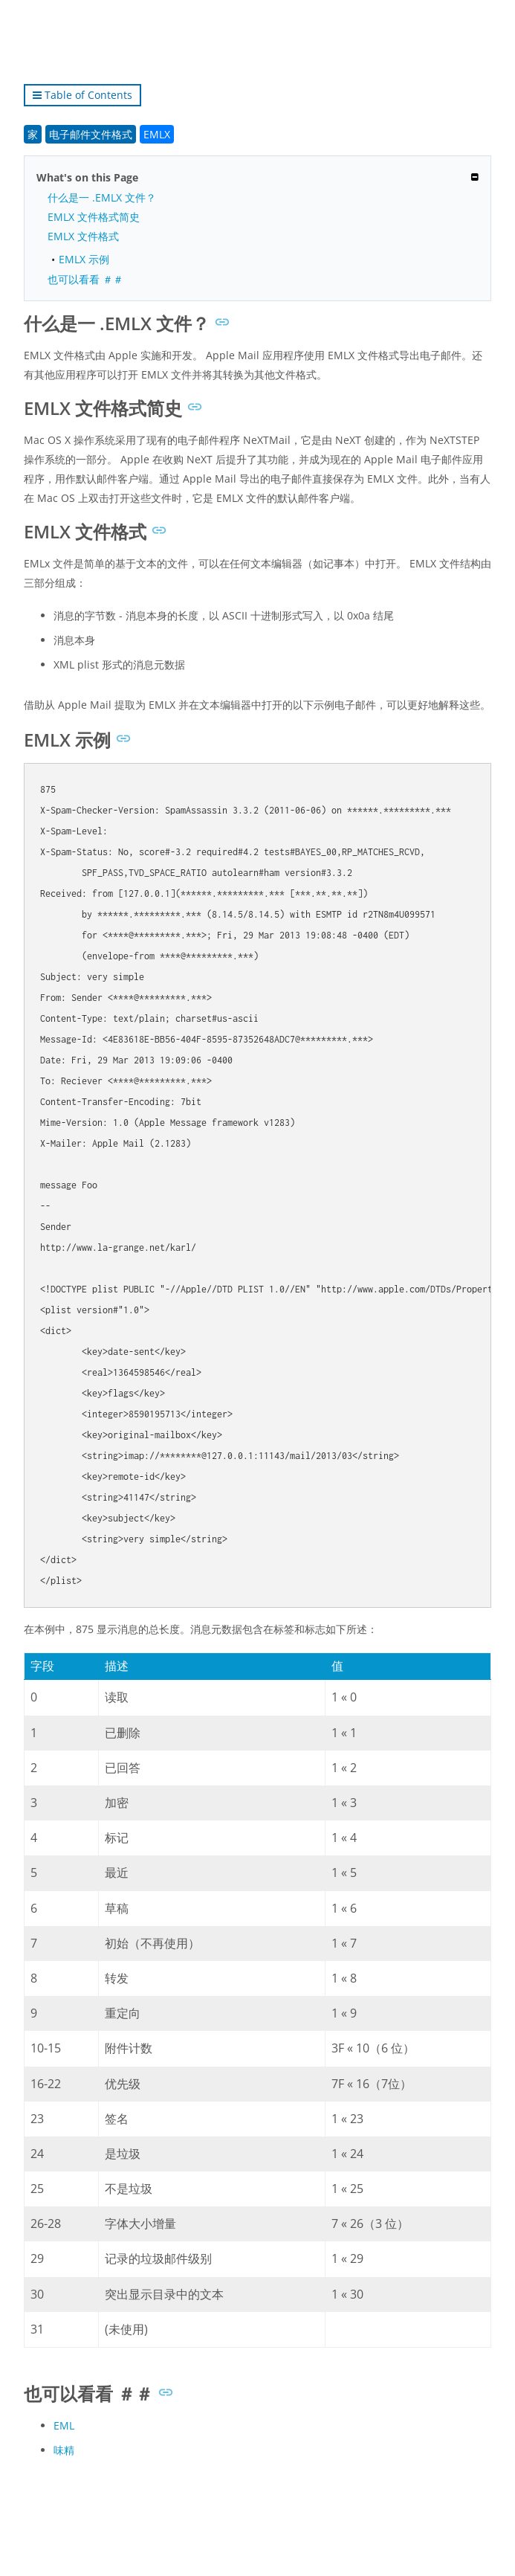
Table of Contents (82, 95)
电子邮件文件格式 (90, 134)
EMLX (156, 134)
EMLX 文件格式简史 (94, 217)
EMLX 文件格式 (83, 236)
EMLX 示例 (84, 259)
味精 (64, 2450)
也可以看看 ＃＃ (85, 279)
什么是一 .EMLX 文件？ (102, 197)
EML (64, 2425)
